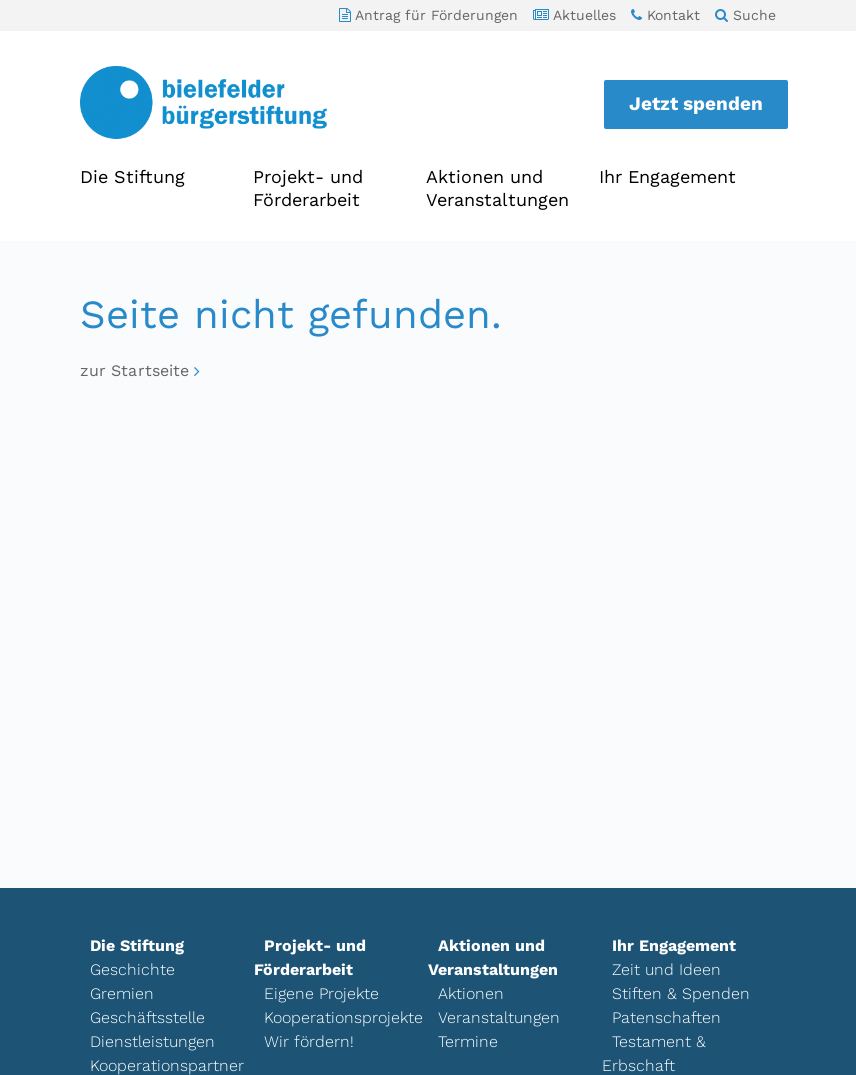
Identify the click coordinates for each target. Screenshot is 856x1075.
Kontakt (665, 15)
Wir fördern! (309, 1041)
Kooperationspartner (167, 1065)
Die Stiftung (132, 176)
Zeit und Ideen (666, 969)
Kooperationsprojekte (343, 1017)
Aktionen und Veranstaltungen (497, 188)
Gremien (122, 993)
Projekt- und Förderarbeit (308, 188)
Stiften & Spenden (681, 993)
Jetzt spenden (696, 103)
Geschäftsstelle (147, 1017)
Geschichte (132, 969)
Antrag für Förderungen (428, 15)
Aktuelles (574, 15)
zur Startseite (134, 370)
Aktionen (471, 993)
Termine (468, 1041)
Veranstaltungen (499, 1017)
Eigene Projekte (321, 993)
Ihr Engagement (667, 176)
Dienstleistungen (152, 1041)
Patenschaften (666, 1017)
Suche (745, 15)
